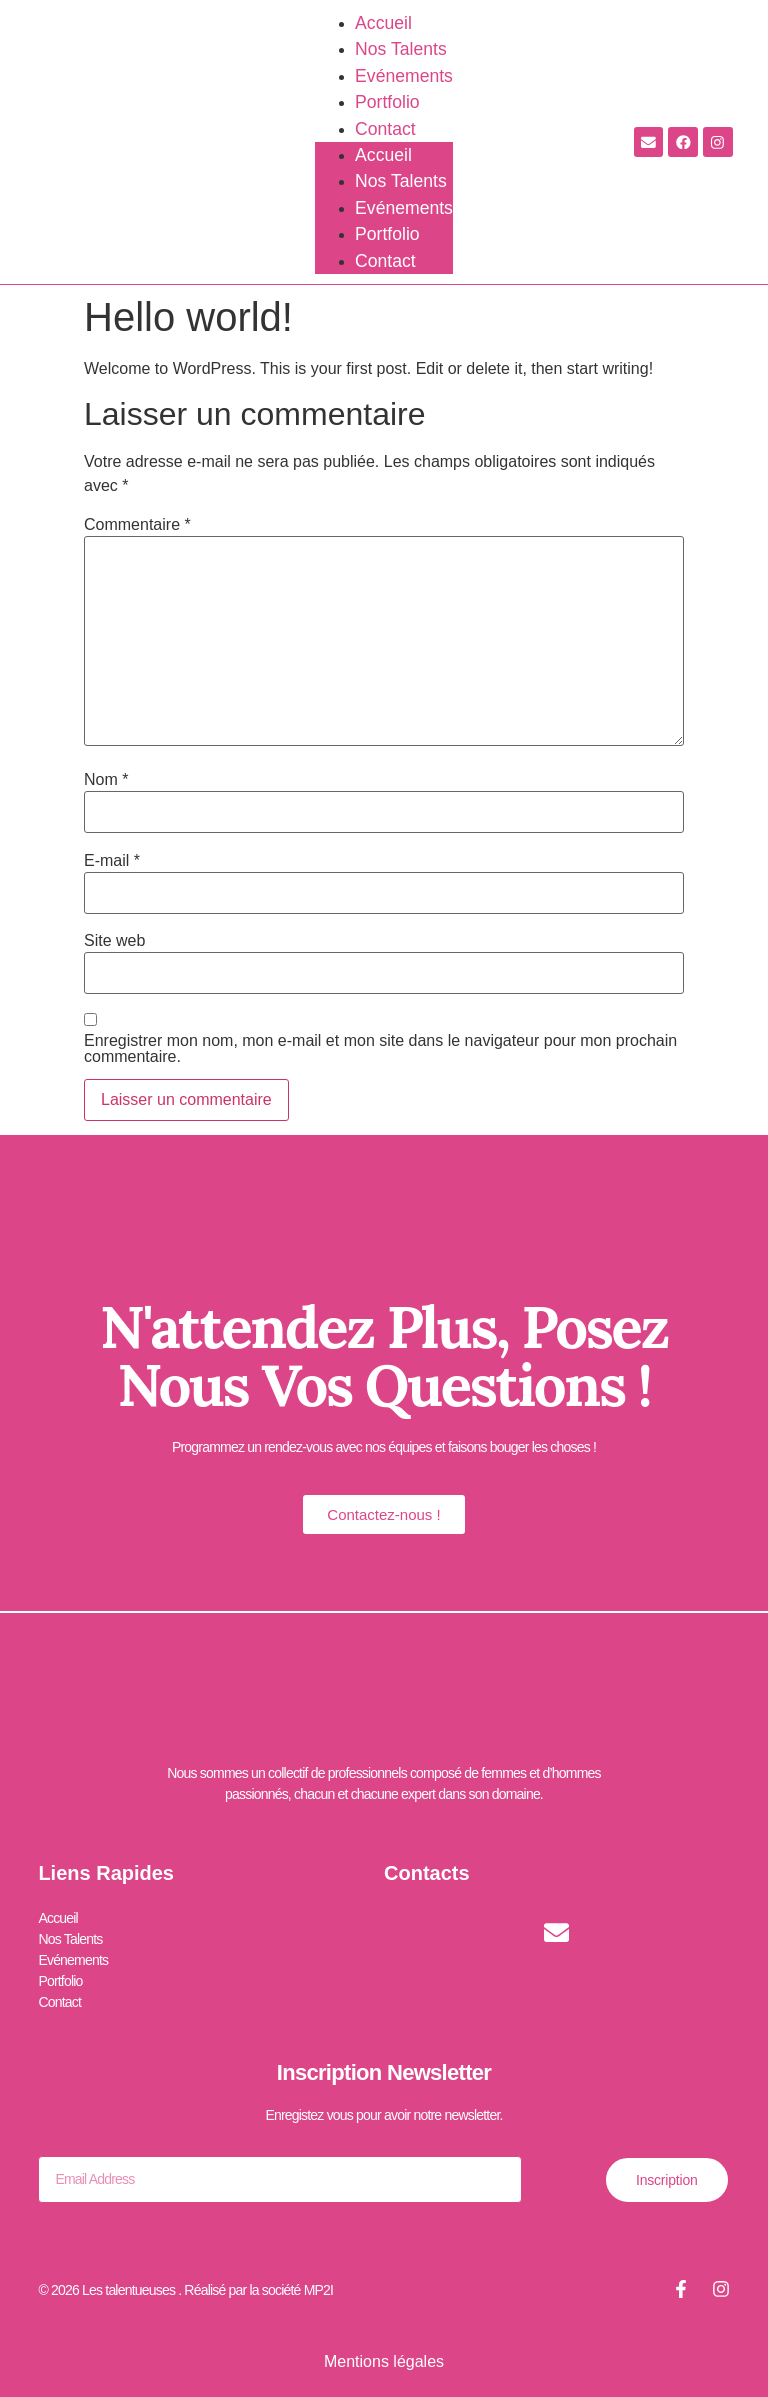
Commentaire (137, 525)
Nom (106, 780)
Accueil (383, 23)
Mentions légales (384, 2360)
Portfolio (387, 102)
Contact (385, 129)
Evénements (404, 76)
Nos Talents (401, 49)
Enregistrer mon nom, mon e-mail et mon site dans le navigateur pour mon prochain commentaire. (380, 1049)
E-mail (112, 861)
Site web (114, 941)
